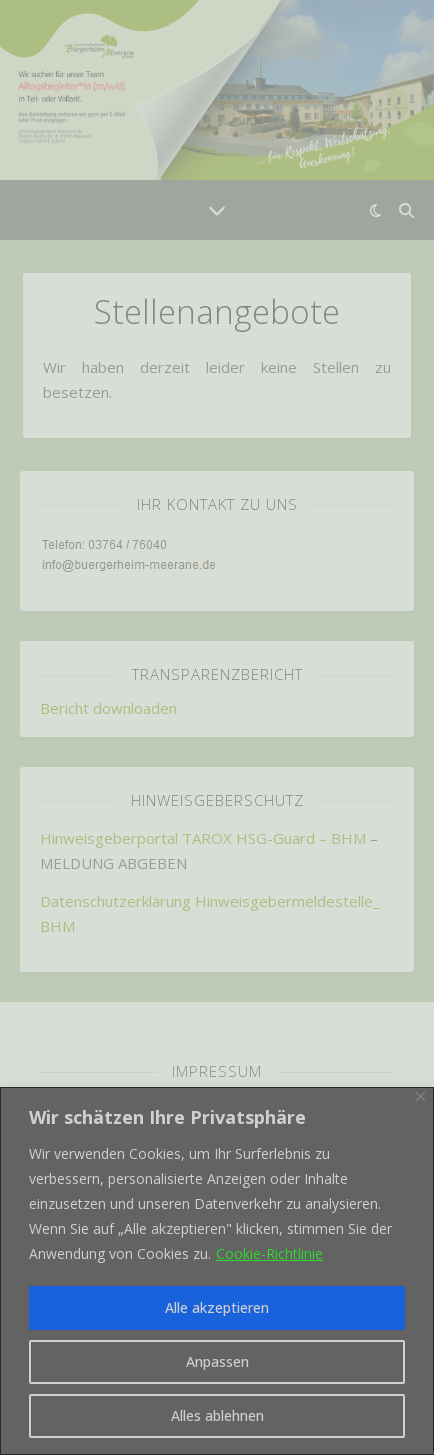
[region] (217, 1271)
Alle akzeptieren (217, 1307)
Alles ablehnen (217, 1415)
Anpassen (217, 1361)
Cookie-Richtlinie (269, 1253)
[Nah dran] (420, 1096)
